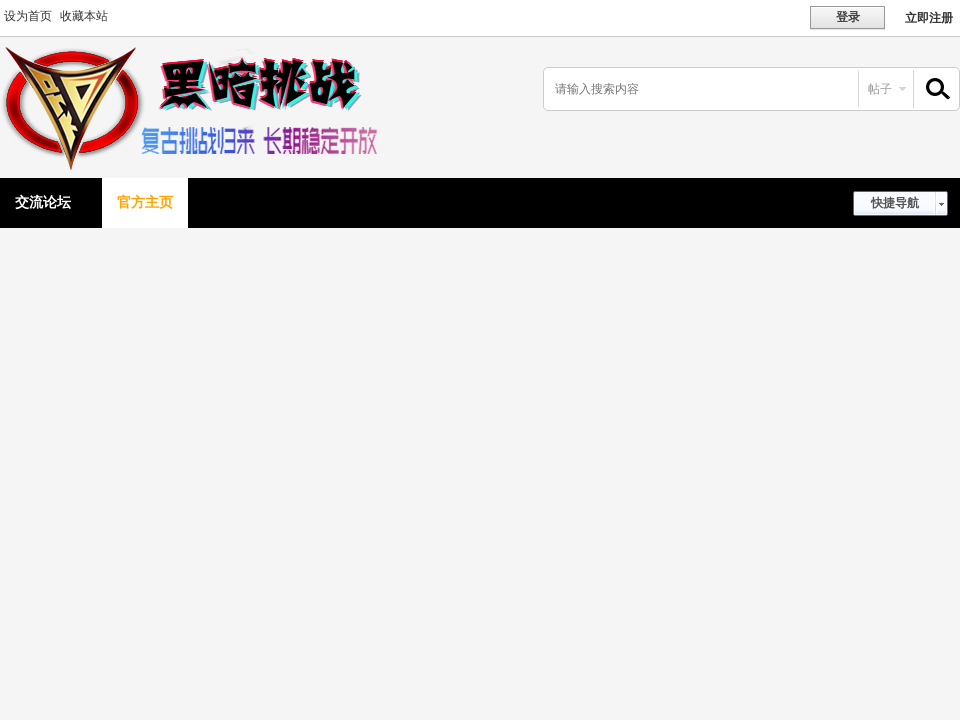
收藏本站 (84, 16)
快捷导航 (895, 203)
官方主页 (145, 202)
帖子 (880, 89)
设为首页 (28, 16)
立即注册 (929, 18)
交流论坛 (43, 202)
